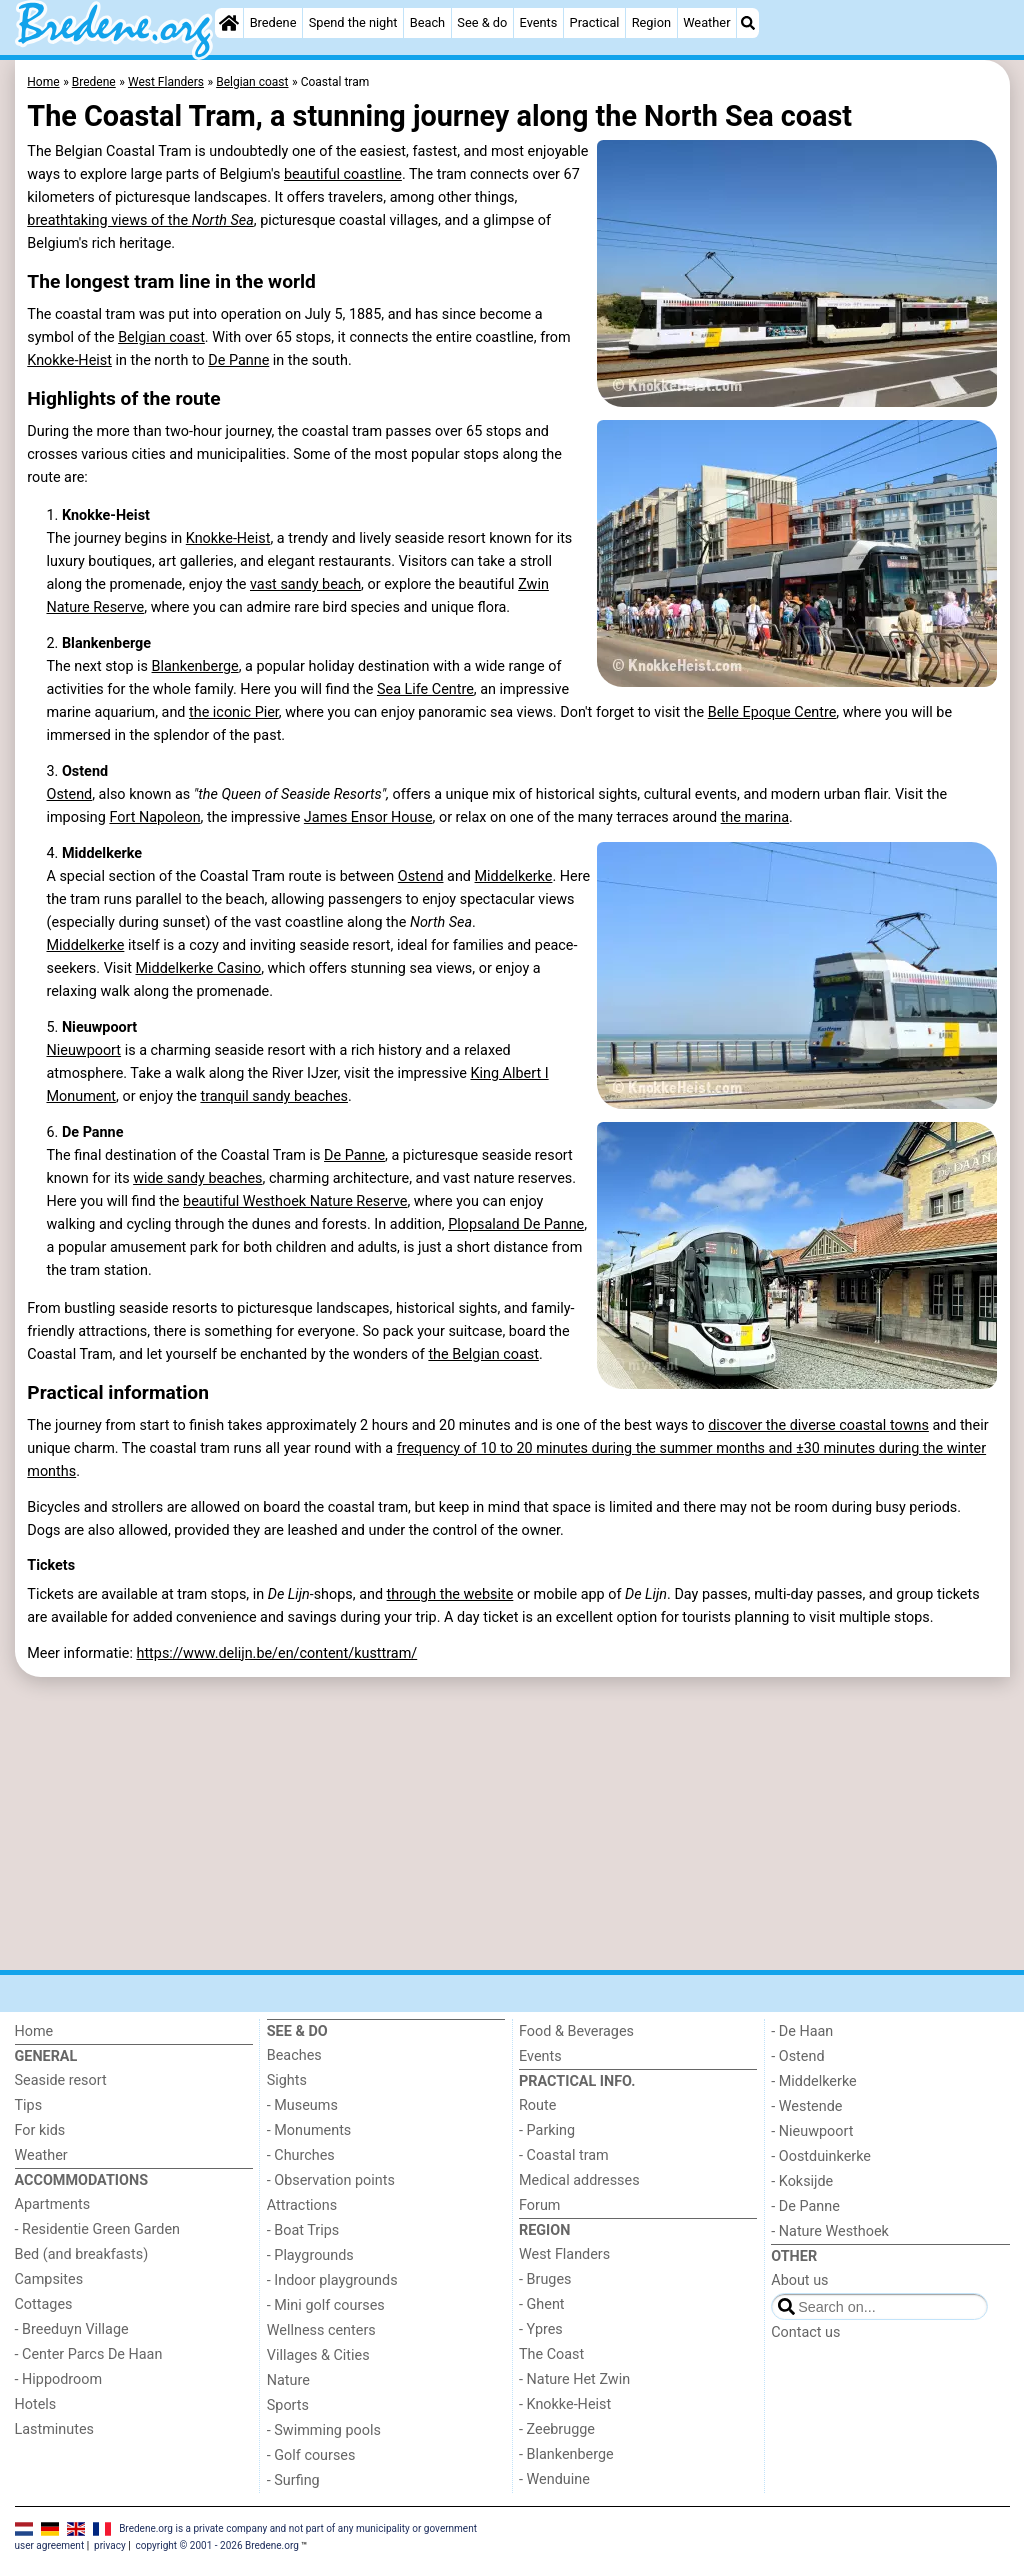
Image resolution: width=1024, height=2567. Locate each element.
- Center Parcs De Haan (89, 2354)
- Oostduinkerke (821, 2156)
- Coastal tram (564, 2155)
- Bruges (545, 2279)
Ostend (69, 794)
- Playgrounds (310, 2255)
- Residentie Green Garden (97, 2229)
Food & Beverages (576, 2031)
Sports (288, 2405)
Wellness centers (321, 2330)
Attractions (302, 2205)
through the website (450, 1594)
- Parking (547, 2130)
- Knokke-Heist (565, 2404)
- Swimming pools (324, 2430)
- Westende (806, 2106)
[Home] (229, 23)
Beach (427, 22)
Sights (287, 2080)
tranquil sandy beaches (274, 1096)
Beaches (294, 2055)
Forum (539, 2205)
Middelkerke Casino (199, 968)
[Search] (748, 23)
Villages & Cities (318, 2355)
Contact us (805, 2332)
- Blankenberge (566, 2454)
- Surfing (293, 2480)
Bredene (273, 22)
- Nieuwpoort (812, 2131)
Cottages (44, 2304)
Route (537, 2105)
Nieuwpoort (83, 1050)
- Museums (302, 2105)
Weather (706, 22)
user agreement (50, 2545)
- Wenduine (554, 2479)
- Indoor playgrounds (332, 2280)
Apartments (53, 2204)
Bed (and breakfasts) (82, 2254)
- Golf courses (311, 2455)
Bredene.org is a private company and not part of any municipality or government (298, 2527)
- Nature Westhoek (830, 2231)
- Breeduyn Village (72, 2329)
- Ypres (541, 2329)
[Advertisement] (512, 1824)
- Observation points (331, 2180)
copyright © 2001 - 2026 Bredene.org (217, 2545)
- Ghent (542, 2304)
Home (34, 2031)
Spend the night (353, 22)
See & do (482, 22)
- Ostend (797, 2056)
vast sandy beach (305, 584)
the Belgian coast (483, 1354)
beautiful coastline (343, 174)
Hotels (36, 2404)
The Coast (551, 2354)
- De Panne (805, 2206)
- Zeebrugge (557, 2429)
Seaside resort (61, 2080)
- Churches (301, 2155)
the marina (755, 817)
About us (799, 2280)
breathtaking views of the (140, 220)
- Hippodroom (59, 2379)
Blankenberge (195, 666)
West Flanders (564, 2254)
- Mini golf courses (326, 2305)
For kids (40, 2130)
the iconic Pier (234, 712)
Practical (595, 22)
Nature (288, 2380)
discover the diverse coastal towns (818, 1425)
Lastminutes (54, 2429)
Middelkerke (514, 876)
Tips (29, 2105)
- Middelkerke (813, 2081)
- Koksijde (802, 2181)
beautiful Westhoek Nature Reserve (295, 1201)
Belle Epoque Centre (772, 712)
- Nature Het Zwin (574, 2379)
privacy (110, 2545)
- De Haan (802, 2031)
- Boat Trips (303, 2230)
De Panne (238, 360)
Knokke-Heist (69, 360)
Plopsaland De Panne (516, 1224)
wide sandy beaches (197, 1178)
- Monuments (309, 2130)
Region (651, 22)
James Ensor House (368, 817)
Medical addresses (579, 2180)
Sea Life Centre (425, 689)
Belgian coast (161, 337)
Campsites (49, 2279)
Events (539, 22)
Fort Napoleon (154, 817)
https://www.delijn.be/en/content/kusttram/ (276, 1653)
